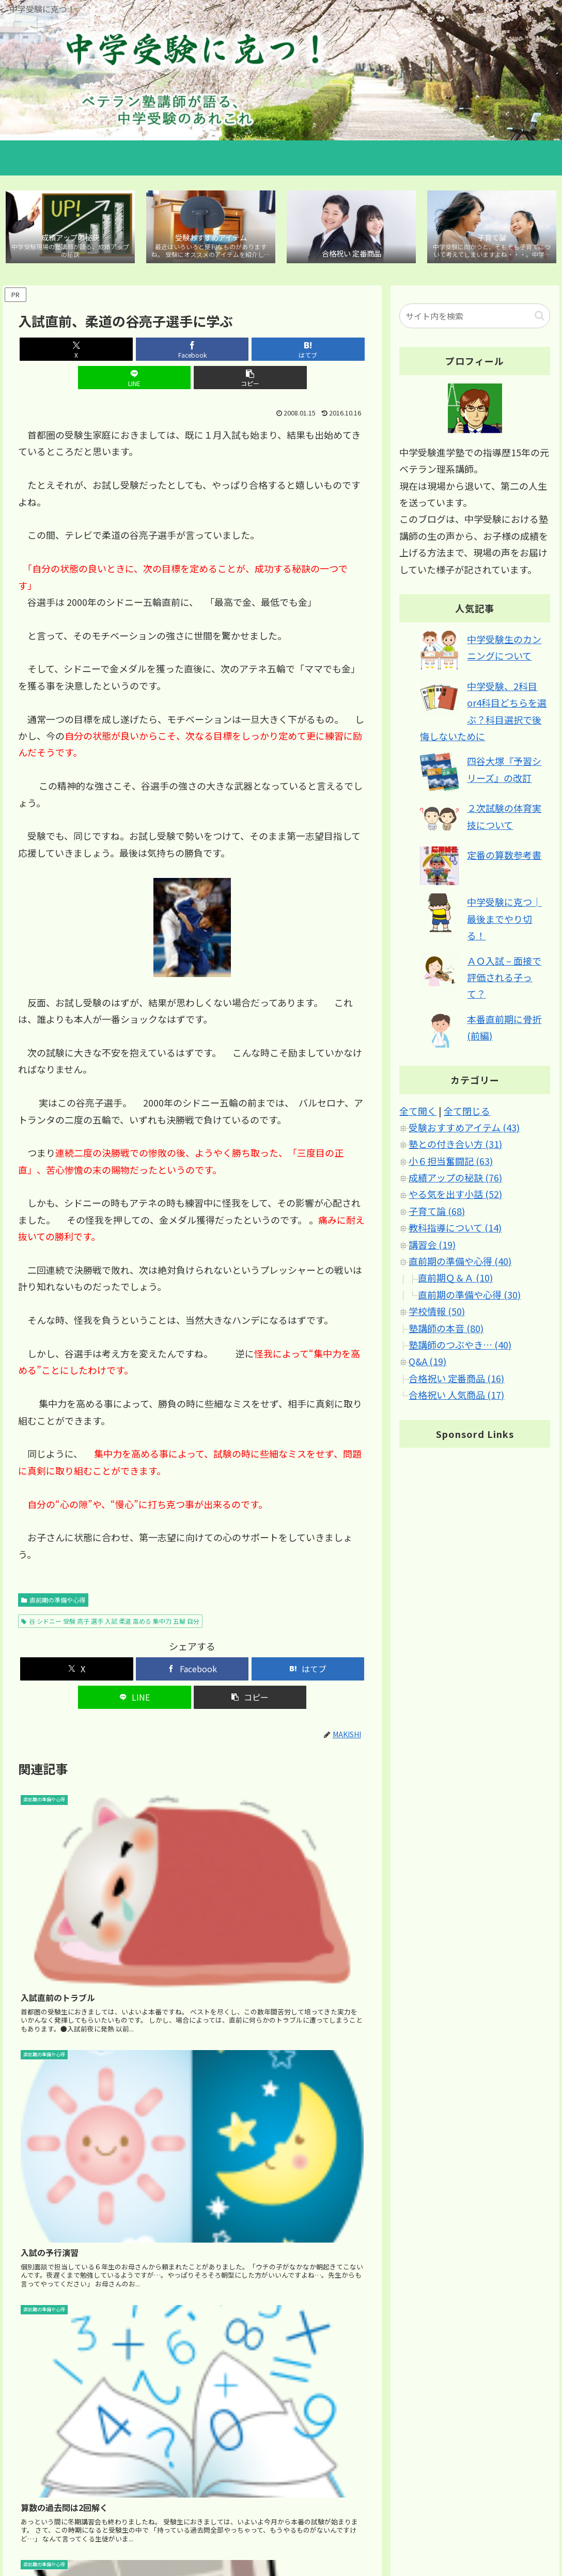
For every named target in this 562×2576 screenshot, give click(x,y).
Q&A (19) (427, 1363)
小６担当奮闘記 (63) (451, 1163)
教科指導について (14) (455, 1230)
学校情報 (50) (437, 1313)
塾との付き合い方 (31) (455, 1146)
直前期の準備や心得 (53, 1574)
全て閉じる (467, 1112)
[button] (309, 351)
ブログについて (527, 2529)
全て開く (417, 1112)
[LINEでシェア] (250, 351)
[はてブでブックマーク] (192, 351)
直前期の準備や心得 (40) (460, 1263)
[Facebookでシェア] (134, 351)
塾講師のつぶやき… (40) (460, 1347)
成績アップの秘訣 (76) (455, 1180)
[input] (474, 318)
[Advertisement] (192, 2129)
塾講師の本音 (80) (446, 1330)
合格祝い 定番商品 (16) (456, 1380)
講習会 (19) (432, 1246)
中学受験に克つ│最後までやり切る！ (504, 921)
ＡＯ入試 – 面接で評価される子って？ (504, 979)
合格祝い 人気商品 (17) (456, 1397)
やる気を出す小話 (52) (455, 1196)
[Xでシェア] (75, 351)
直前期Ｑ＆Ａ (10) (455, 1280)
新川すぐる (41, 2384)
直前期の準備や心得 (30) (469, 1296)
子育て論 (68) (437, 1213)
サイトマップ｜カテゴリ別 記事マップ (428, 2529)
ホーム (344, 2529)
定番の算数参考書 (504, 857)
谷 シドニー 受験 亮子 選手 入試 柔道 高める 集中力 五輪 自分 (110, 1595)
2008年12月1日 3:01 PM (58, 2398)
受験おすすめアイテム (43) (464, 1129)
